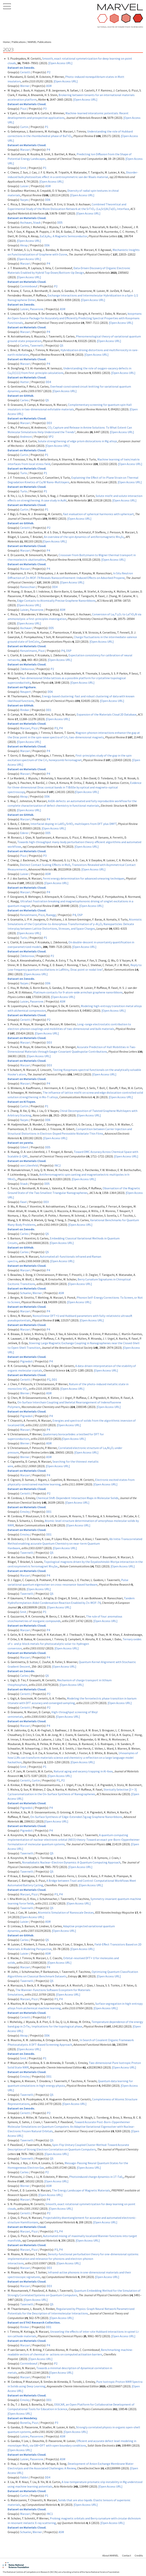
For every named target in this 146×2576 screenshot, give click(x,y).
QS (61, 345)
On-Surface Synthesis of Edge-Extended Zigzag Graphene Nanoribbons (76, 1817)
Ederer (24, 833)
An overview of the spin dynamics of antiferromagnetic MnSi (84, 537)
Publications (19, 42)
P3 (45, 108)
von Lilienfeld (29, 1165)
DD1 (48, 710)
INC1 (50, 2514)
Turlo (23, 473)
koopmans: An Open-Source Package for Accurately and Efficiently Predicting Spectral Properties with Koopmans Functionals (75, 318)
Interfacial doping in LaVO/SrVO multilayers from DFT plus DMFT (73, 824)
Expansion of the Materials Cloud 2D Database (106, 714)
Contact (126, 2555)
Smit (23, 168)
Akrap (24, 245)
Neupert (25, 692)
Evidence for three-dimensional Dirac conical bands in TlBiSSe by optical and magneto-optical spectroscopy (74, 787)
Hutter (24, 382)
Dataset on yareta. (20, 1143)
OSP (68, 651)
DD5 (60, 222)
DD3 (49, 423)
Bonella (25, 2423)
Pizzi (23, 108)
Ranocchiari (28, 587)
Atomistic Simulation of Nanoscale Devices (66, 1912)
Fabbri (24, 2477)
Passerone (36, 309)
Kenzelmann (28, 651)
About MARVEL (110, 2555)
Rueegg (51, 915)
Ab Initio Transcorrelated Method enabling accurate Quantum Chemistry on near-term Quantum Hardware (75, 1543)
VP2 (50, 436)
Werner (25, 86)
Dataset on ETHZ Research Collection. (34, 2322)
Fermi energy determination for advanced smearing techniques (84, 878)
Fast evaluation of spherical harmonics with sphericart (98, 514)
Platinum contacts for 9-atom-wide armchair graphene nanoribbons (78, 992)
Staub (37, 222)
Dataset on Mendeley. (22, 2418)
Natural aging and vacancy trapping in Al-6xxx (83, 1771)
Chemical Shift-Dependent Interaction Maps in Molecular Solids (77, 1498)
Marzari (25, 149)
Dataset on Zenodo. (21, 67)
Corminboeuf (28, 286)
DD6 (47, 200)
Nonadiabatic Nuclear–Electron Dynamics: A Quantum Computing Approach (71, 1862)
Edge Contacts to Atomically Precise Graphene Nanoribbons (56, 600)
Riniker (24, 710)
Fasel (23, 1202)
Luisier (24, 186)
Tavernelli (36, 345)
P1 (46, 127)
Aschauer (26, 222)
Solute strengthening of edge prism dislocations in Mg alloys (77, 441)
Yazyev (24, 200)
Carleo (24, 345)
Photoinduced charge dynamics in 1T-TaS (96, 2177)
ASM (49, 86)
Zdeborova (27, 669)
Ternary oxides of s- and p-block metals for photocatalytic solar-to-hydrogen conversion (74, 1643)
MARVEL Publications (39, 42)
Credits (139, 2555)
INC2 (57, 1165)
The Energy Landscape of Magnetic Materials (81, 2190)
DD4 (48, 382)
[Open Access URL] (60, 63)
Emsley (25, 1511)
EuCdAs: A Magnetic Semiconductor (63, 236)
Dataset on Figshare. (22, 687)
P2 (48, 72)
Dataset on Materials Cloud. (27, 104)
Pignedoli (26, 1361)
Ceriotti (25, 72)
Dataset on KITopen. (22, 1102)
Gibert (24, 1147)
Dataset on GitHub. (21, 395)
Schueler (25, 1293)
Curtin (24, 127)
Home (6, 42)
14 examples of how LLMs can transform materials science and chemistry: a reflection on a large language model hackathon (73, 1757)
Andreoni (26, 436)
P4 (48, 149)
